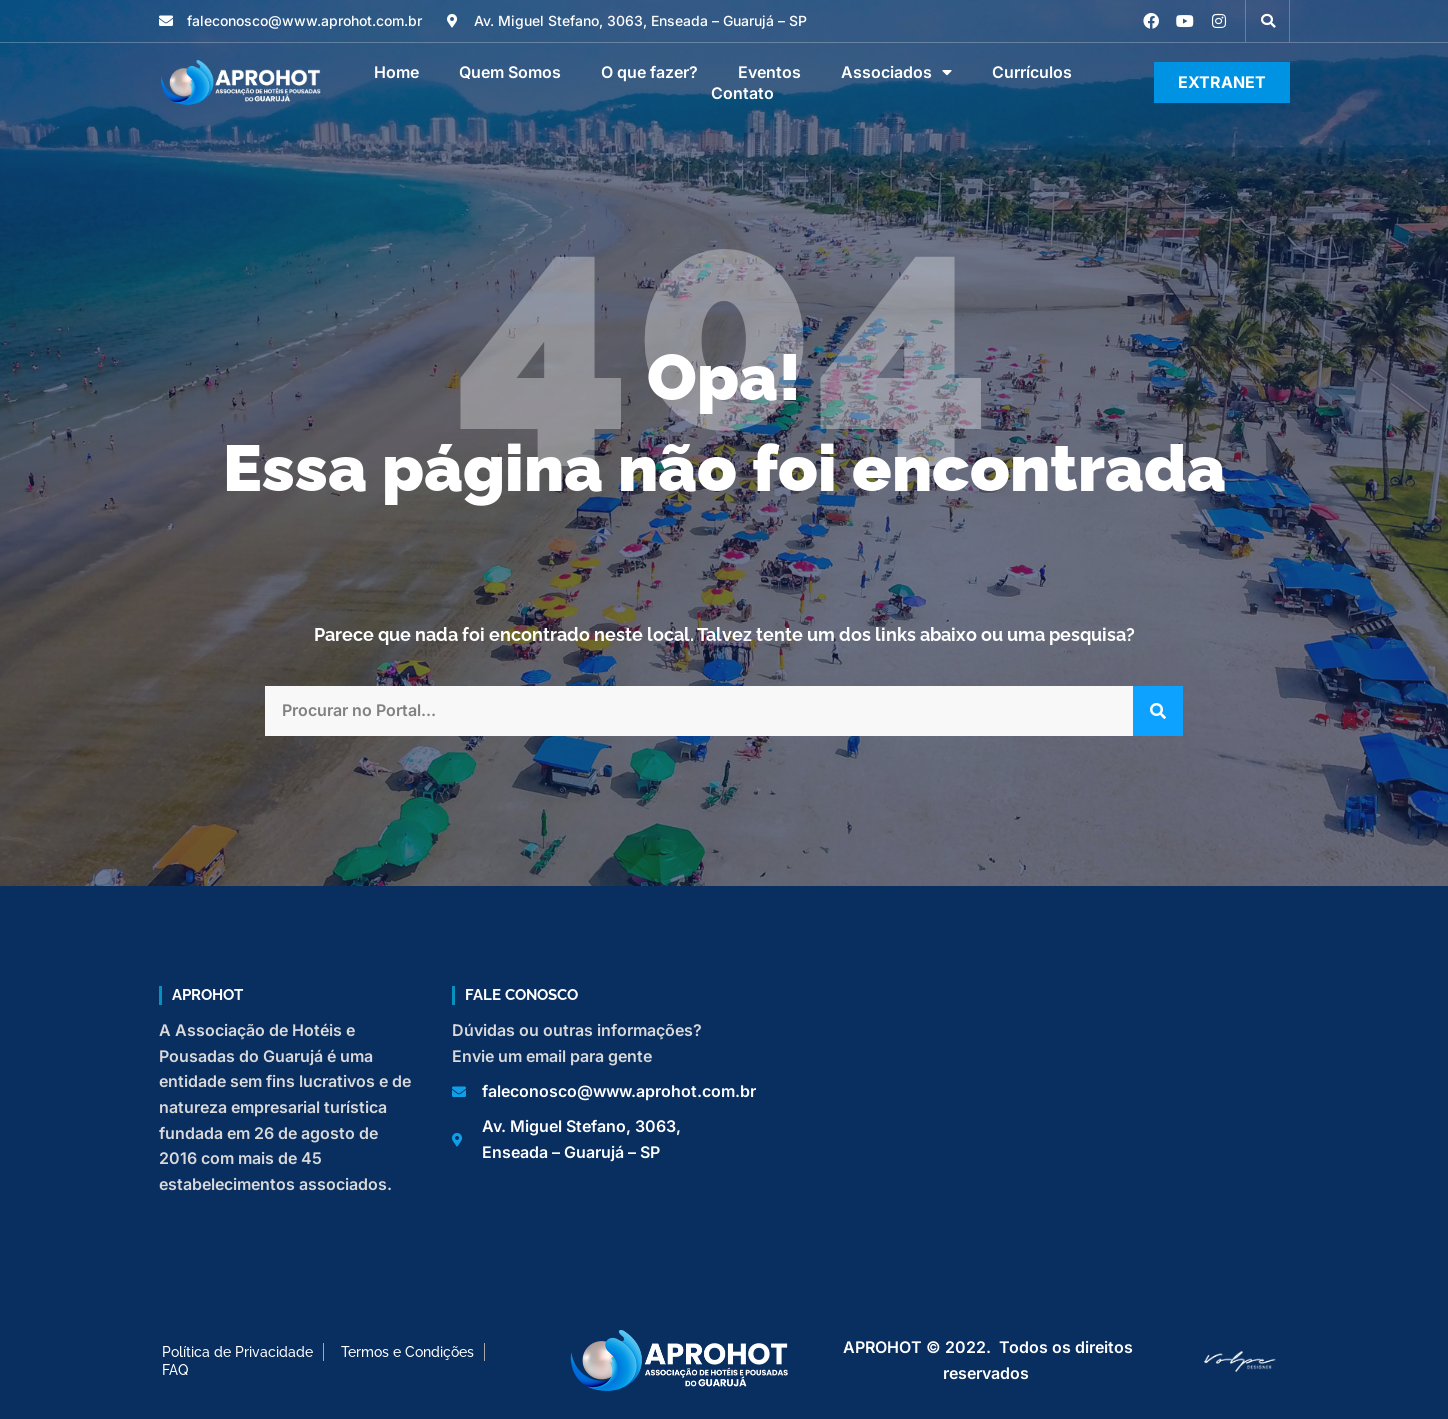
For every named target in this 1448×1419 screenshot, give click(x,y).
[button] (1268, 21)
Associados (896, 72)
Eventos (769, 72)
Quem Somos (510, 72)
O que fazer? (649, 72)
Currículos (1032, 72)
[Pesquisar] (1158, 711)
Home (396, 72)
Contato (742, 93)
